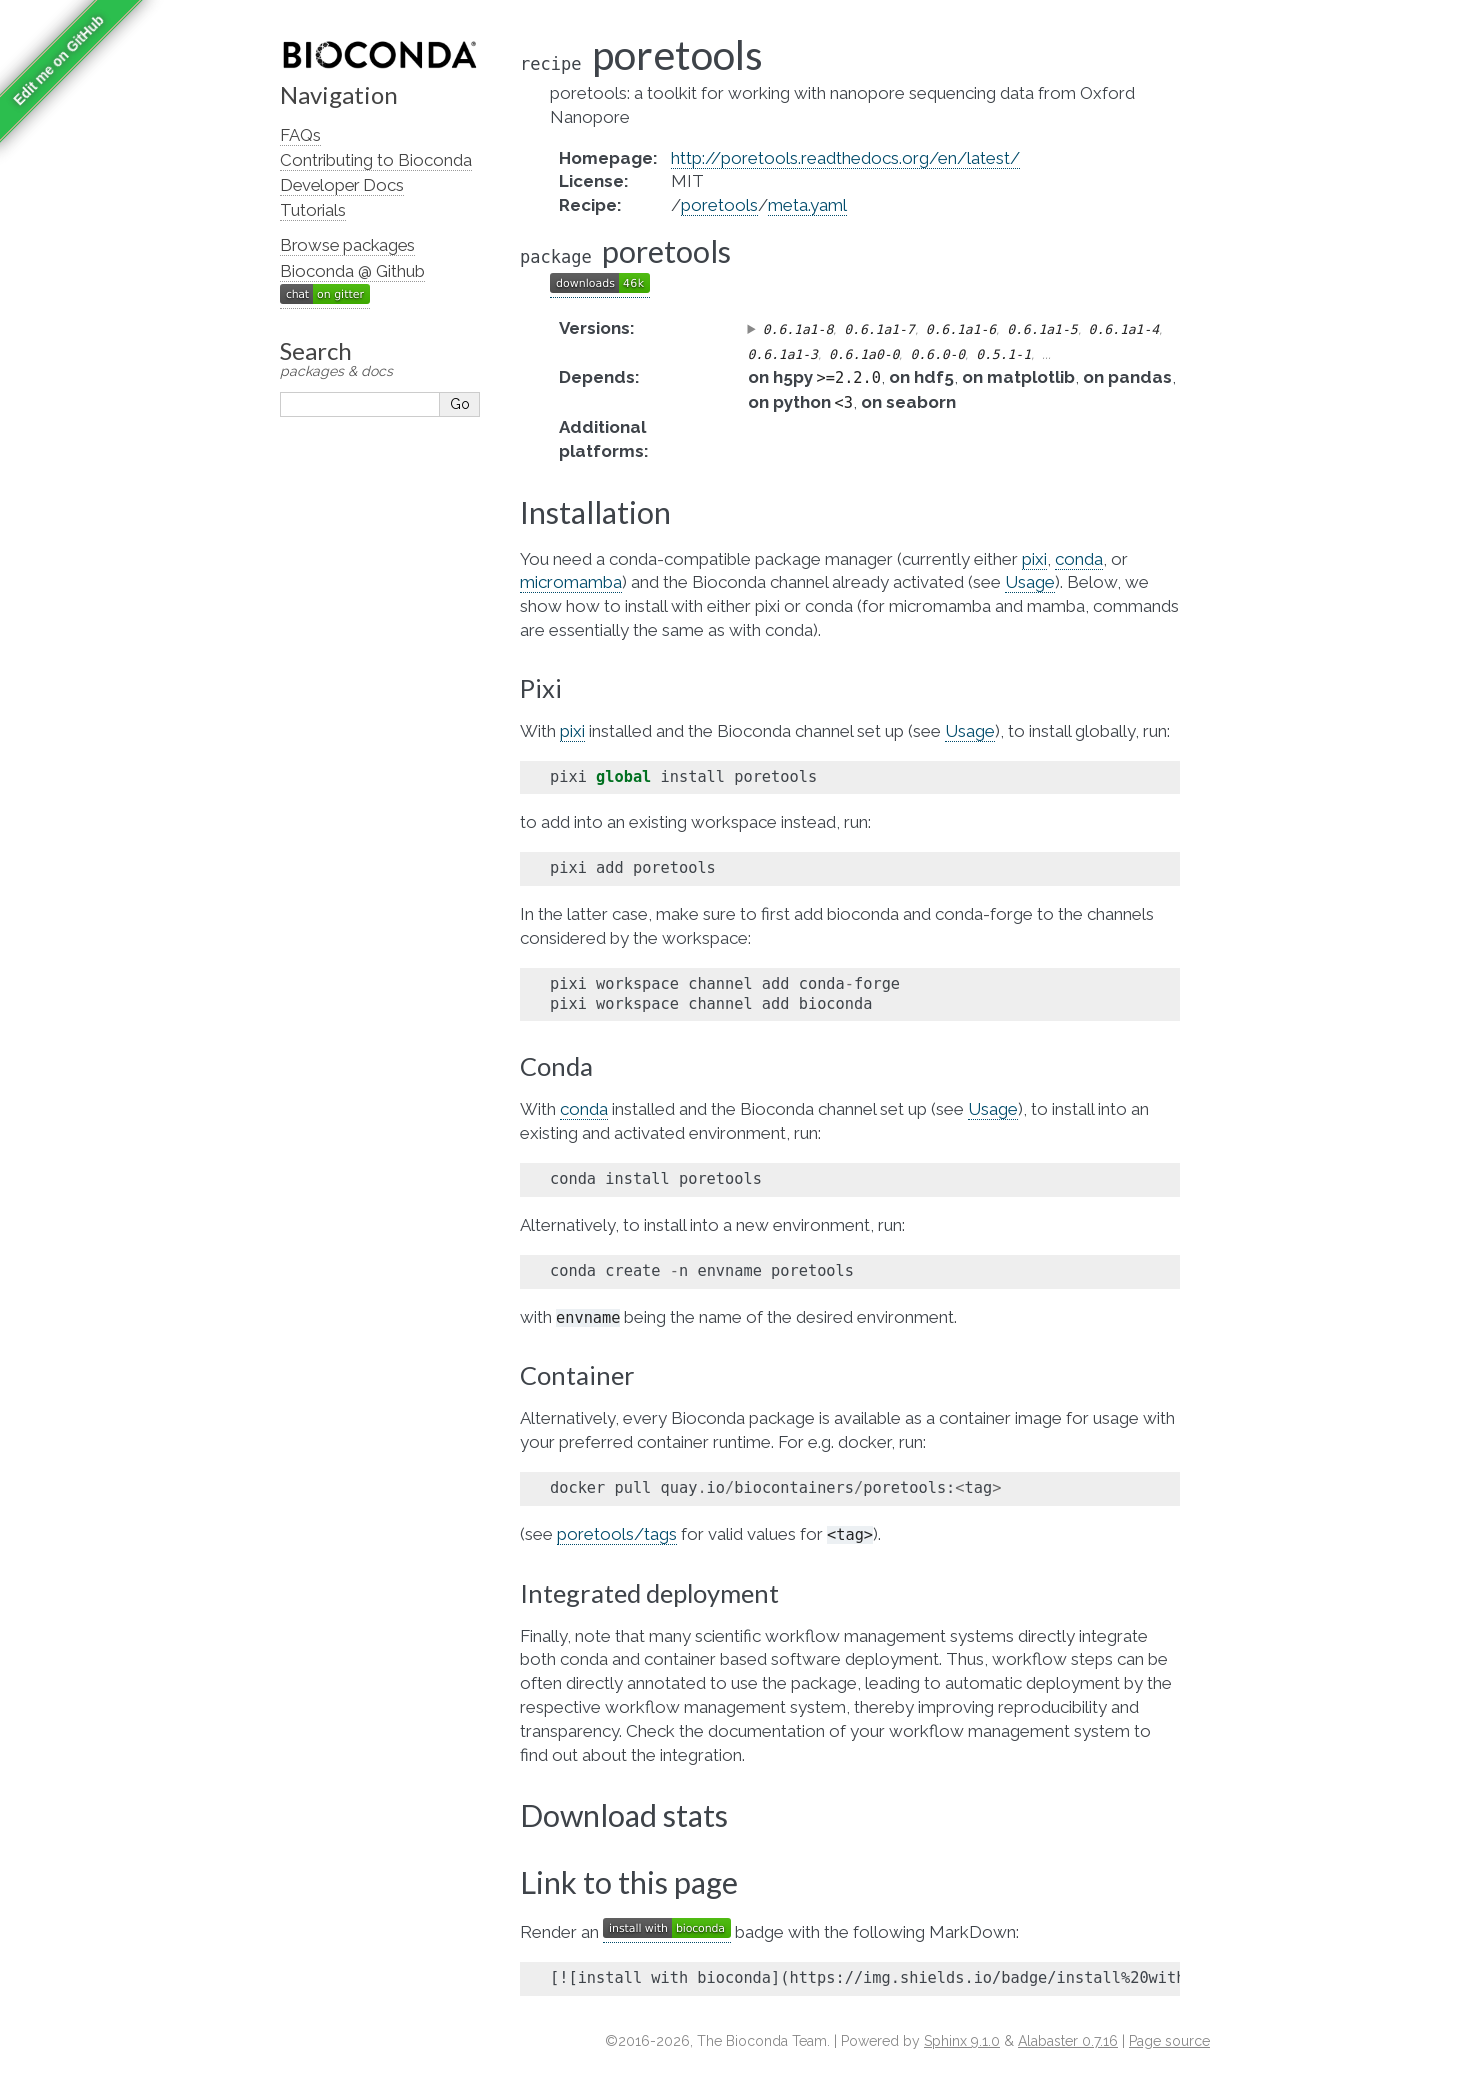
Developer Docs (342, 185)
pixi (1034, 559)
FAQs (300, 135)
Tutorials (313, 210)
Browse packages (347, 245)
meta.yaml (807, 205)
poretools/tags (617, 1534)
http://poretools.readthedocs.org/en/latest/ (845, 158)
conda (1079, 559)
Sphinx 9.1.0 (962, 2041)
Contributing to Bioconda (376, 160)
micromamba (571, 582)
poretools (719, 205)
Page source (1169, 2041)
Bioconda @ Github (352, 271)
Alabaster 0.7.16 (1068, 2041)
